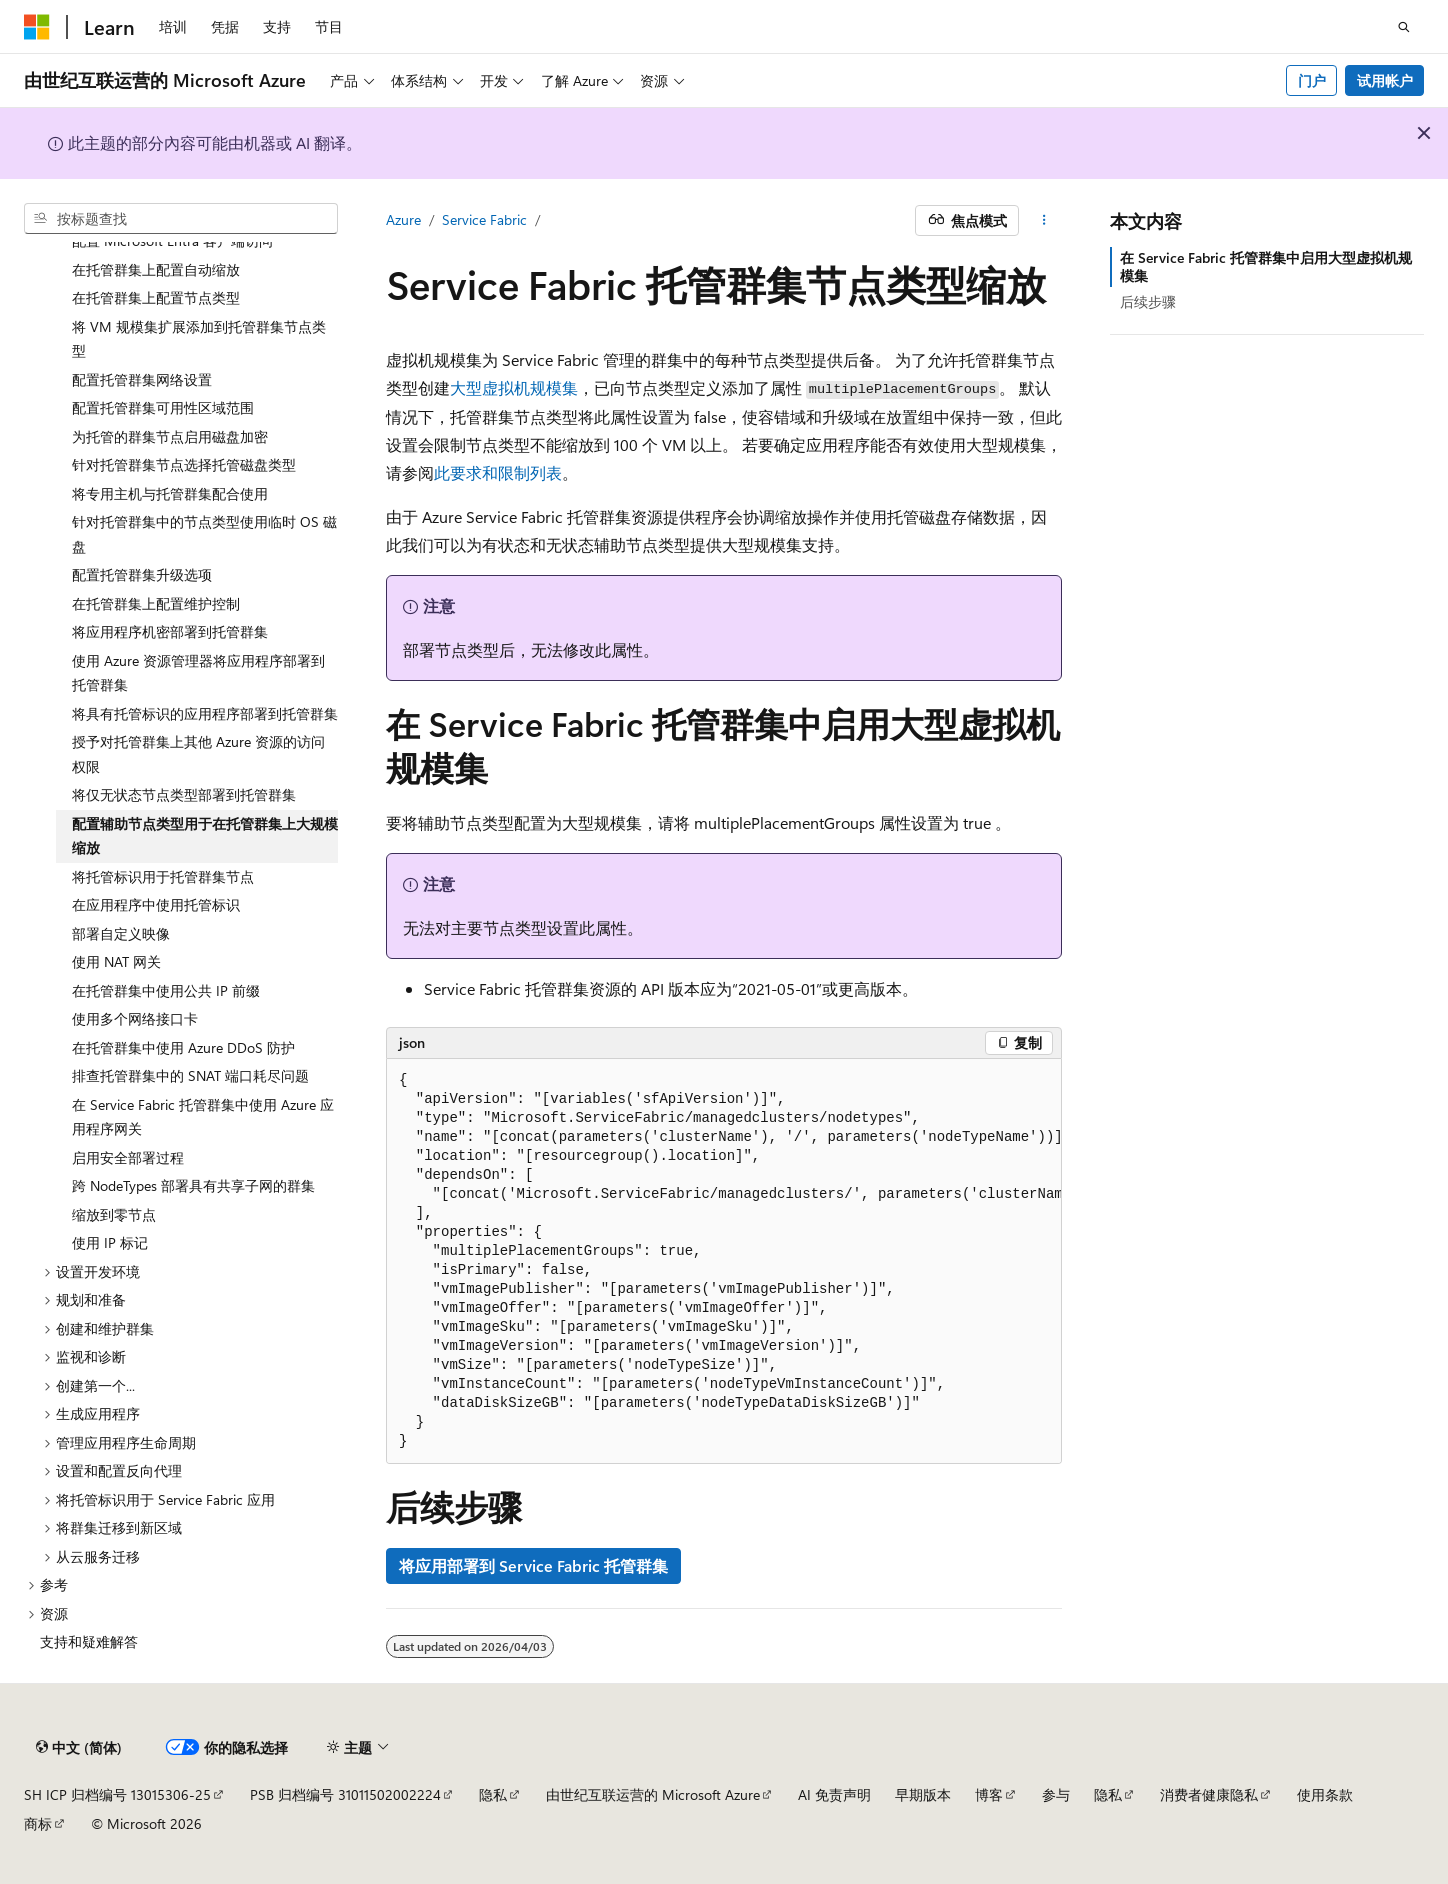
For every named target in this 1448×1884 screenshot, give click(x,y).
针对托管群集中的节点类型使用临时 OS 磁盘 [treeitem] (204, 534)
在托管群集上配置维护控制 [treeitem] (156, 603)
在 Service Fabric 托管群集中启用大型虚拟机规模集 (1266, 266)
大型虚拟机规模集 (514, 387)
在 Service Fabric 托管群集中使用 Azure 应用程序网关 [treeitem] (203, 1117)
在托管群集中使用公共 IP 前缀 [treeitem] (166, 990)
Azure (403, 219)
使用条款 (1325, 1794)
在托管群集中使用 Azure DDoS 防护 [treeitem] (183, 1047)
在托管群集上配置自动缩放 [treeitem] (156, 269)
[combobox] (181, 219)
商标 (38, 1823)
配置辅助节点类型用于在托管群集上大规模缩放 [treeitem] (205, 836)
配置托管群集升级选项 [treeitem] (142, 574)
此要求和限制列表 (498, 472)
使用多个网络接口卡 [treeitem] (135, 1018)
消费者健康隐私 (1209, 1794)
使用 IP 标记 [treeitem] (110, 1242)
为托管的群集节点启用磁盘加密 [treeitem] (170, 436)
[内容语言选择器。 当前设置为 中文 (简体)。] (79, 1748)
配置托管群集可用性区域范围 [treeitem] (163, 407)
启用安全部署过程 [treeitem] (128, 1157)
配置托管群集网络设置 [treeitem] (142, 379)
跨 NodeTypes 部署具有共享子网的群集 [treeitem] (193, 1185)
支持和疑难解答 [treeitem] (89, 1641)
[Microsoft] (37, 27)
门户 (1312, 80)
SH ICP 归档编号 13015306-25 (117, 1794)
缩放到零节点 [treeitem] (114, 1214)
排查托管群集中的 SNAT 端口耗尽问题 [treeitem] (190, 1075)
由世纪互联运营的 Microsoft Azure (653, 1794)
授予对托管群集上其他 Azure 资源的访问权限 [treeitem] (198, 754)
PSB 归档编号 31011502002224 (345, 1794)
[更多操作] (1044, 221)
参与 (1056, 1794)
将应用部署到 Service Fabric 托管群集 (533, 1565)
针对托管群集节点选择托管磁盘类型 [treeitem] (184, 464)
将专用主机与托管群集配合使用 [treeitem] (170, 493)
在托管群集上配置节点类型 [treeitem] (156, 297)
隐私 (493, 1794)
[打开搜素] (1404, 27)
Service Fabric (484, 219)
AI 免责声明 (834, 1794)
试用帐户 (1385, 80)
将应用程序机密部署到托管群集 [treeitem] (170, 631)
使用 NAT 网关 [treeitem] (116, 961)
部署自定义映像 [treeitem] (121, 933)
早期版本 (923, 1794)
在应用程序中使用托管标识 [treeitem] (156, 904)
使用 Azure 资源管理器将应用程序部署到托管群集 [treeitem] (198, 673)
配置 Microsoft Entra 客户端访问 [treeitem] (172, 240)
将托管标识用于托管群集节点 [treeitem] (163, 876)
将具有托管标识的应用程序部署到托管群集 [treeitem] (205, 713)
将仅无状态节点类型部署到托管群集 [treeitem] (184, 794)
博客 (989, 1794)
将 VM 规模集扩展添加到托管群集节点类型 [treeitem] (199, 339)
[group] (724, 1261)
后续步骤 (1148, 301)
